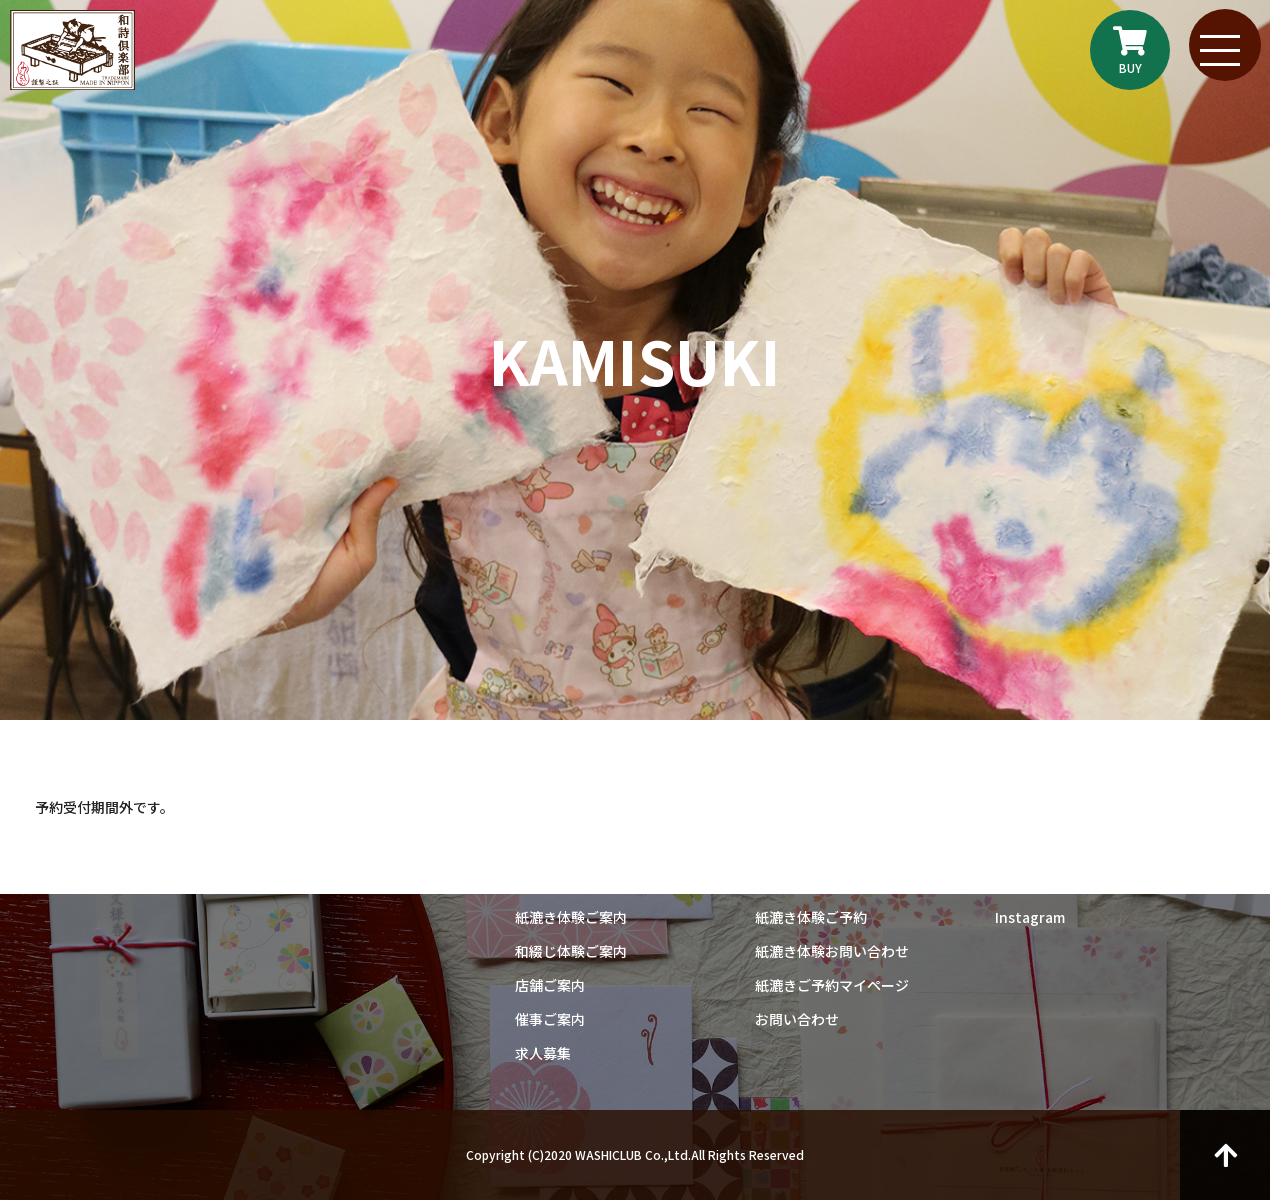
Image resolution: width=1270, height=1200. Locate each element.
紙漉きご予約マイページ (832, 985)
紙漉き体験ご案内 (571, 917)
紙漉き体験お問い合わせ (832, 951)
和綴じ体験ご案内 (571, 951)
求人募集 (543, 1053)
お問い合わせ (797, 1019)
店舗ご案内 (550, 985)
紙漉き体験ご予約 (811, 917)
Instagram (1030, 917)
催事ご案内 (550, 1019)
